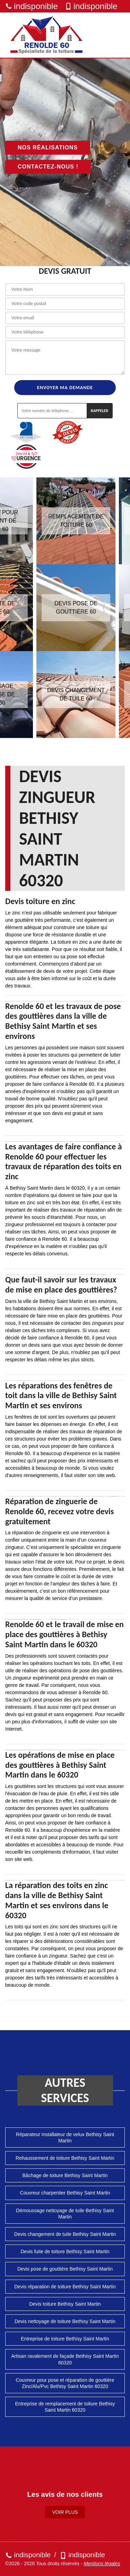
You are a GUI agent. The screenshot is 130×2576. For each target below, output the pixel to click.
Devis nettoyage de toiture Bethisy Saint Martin (65, 2321)
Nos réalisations (48, 147)
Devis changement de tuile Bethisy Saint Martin (65, 2234)
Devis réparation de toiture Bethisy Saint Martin (65, 2286)
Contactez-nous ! (48, 167)
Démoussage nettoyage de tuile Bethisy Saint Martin (65, 2214)
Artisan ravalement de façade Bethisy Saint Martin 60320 (65, 2359)
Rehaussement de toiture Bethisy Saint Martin (65, 2158)
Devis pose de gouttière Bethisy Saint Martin (65, 2269)
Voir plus (65, 2512)
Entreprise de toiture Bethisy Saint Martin (65, 2338)
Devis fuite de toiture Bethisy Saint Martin (64, 2251)
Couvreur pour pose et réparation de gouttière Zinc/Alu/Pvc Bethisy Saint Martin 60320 (65, 2383)
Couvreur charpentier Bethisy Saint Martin (65, 2193)
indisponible (31, 6)
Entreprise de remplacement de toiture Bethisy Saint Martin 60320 (65, 2407)
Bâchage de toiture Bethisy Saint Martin (65, 2175)
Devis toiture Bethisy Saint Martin (65, 2304)
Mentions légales (102, 2563)
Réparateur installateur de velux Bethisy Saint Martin (65, 2137)
